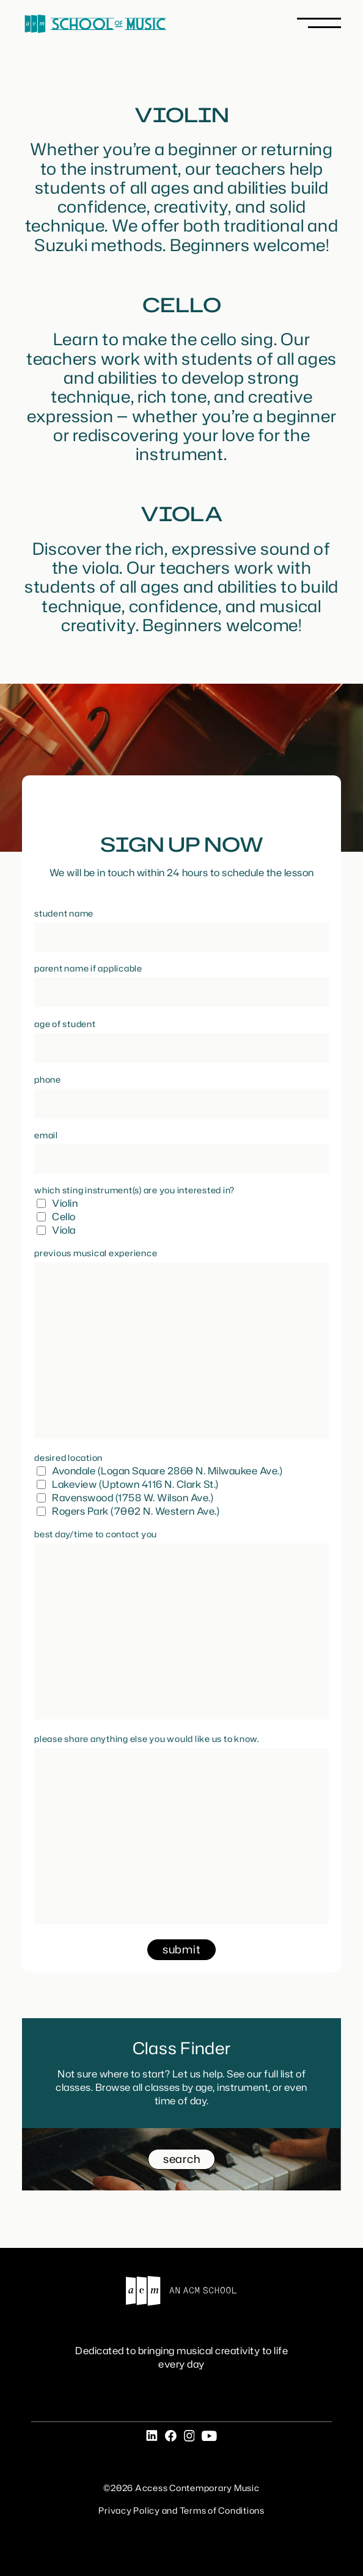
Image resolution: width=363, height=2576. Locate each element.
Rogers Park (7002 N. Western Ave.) (135, 1511)
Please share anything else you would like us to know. (147, 1738)
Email (46, 1135)
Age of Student (65, 1024)
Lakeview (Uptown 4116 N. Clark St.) (135, 1484)
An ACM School (182, 2291)
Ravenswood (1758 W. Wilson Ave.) (132, 1497)
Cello (64, 1216)
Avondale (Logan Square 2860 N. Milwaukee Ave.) (167, 1470)
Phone (47, 1079)
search (181, 2159)
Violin (65, 1203)
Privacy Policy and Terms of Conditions (181, 2510)
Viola (64, 1230)
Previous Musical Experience (95, 1253)
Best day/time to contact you (95, 1534)
